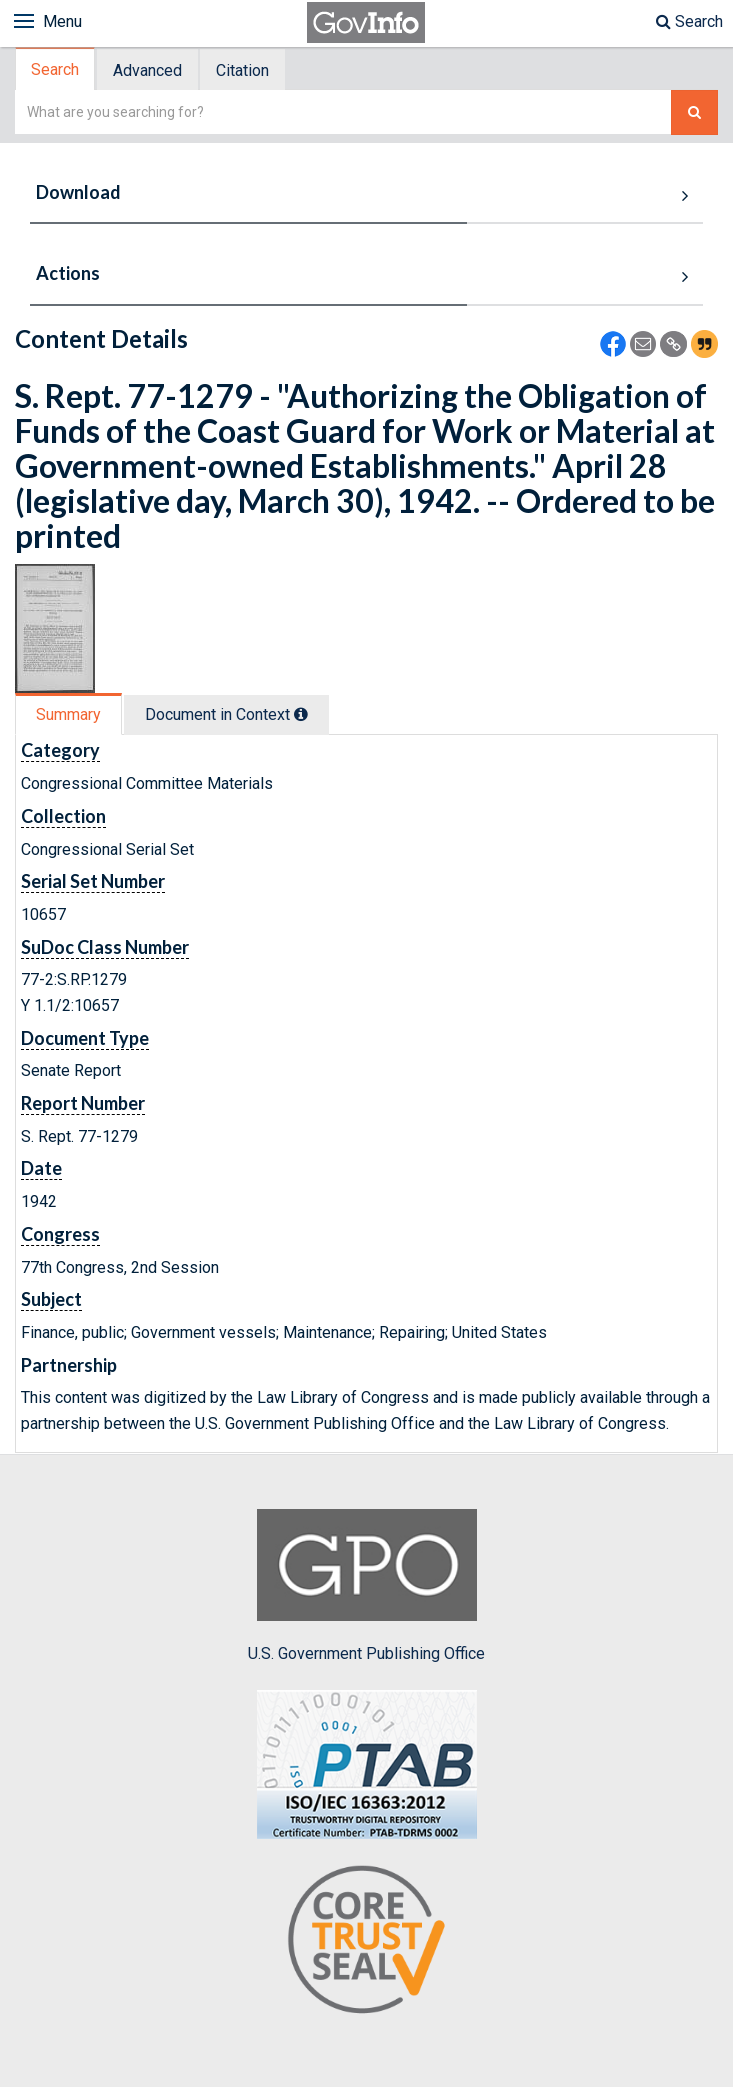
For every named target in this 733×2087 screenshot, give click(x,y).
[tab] (56, 69)
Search (689, 21)
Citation (242, 70)
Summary (68, 714)
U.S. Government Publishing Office (366, 1586)
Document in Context (226, 714)
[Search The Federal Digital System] (694, 112)
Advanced (147, 70)
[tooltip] (301, 714)
